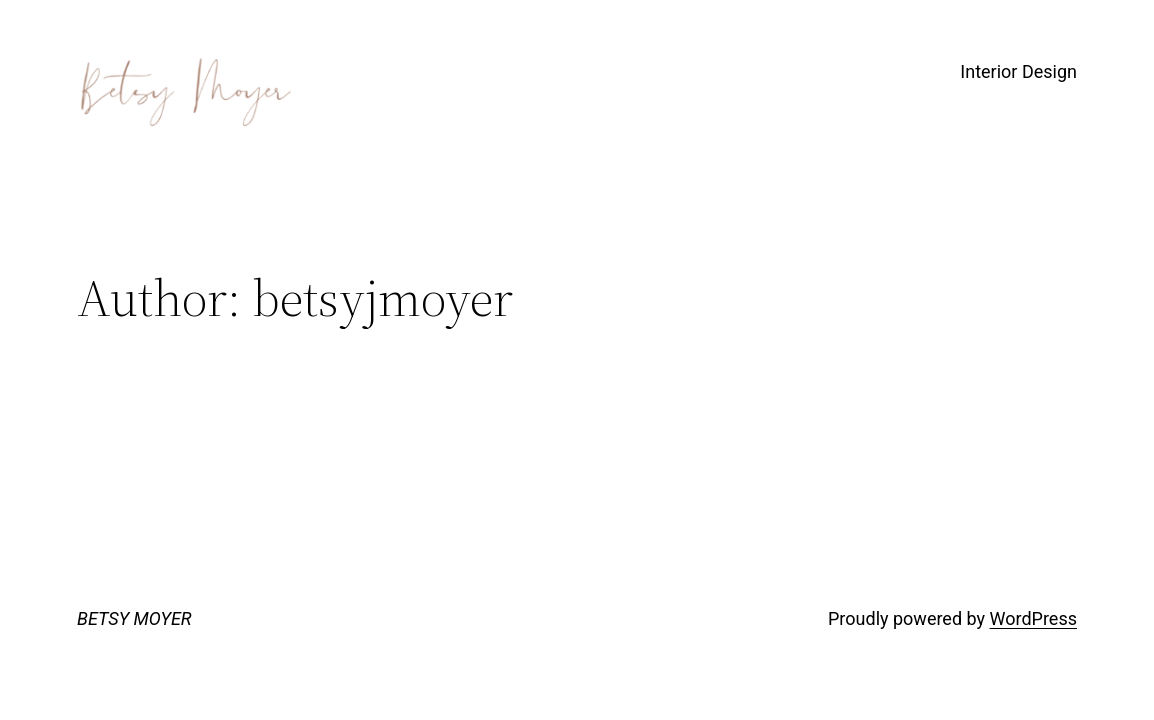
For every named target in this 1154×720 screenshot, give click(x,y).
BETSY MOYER (134, 618)
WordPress (1033, 618)
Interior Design (1018, 71)
